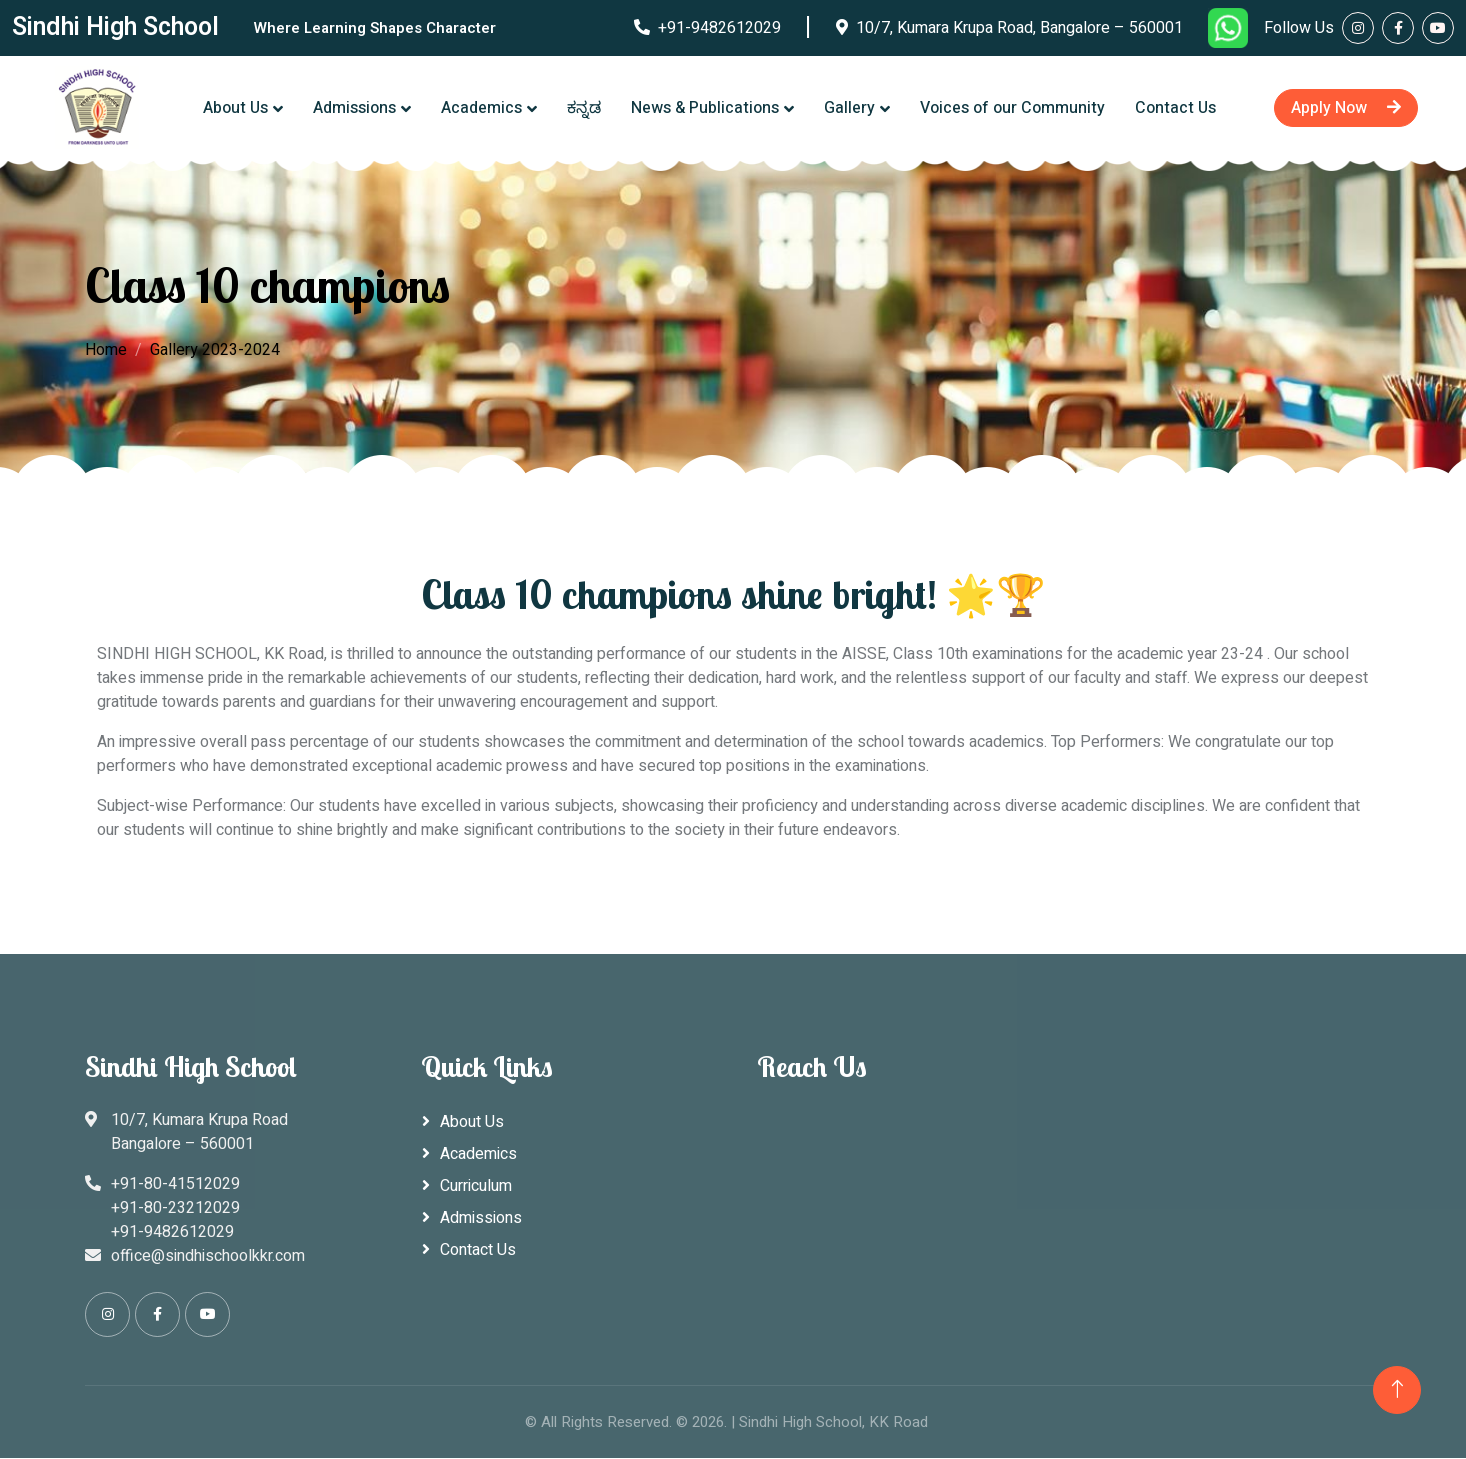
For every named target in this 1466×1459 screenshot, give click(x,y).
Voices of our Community (1012, 108)
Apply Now (1346, 108)
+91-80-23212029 (175, 1208)
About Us (235, 108)
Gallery (849, 108)
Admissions (354, 108)
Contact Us (1175, 108)
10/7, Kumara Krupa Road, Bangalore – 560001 (1009, 28)
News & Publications (705, 108)
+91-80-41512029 (175, 1184)
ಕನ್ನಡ (584, 108)
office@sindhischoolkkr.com (208, 1256)
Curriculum (476, 1186)
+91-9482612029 (707, 28)
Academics (481, 108)
